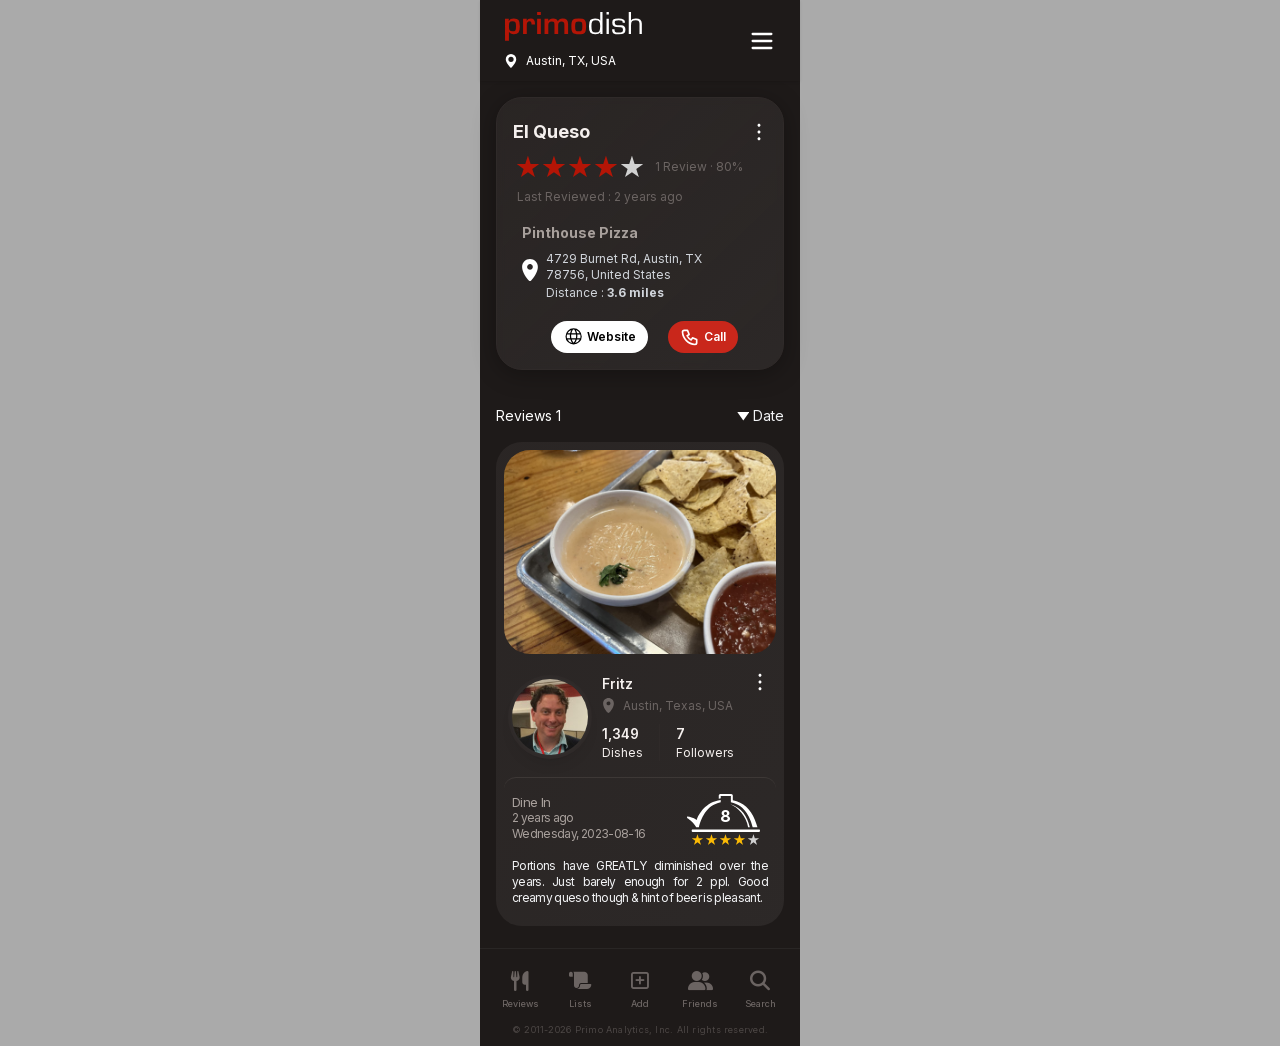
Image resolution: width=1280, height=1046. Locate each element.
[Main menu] (762, 41)
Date (760, 415)
